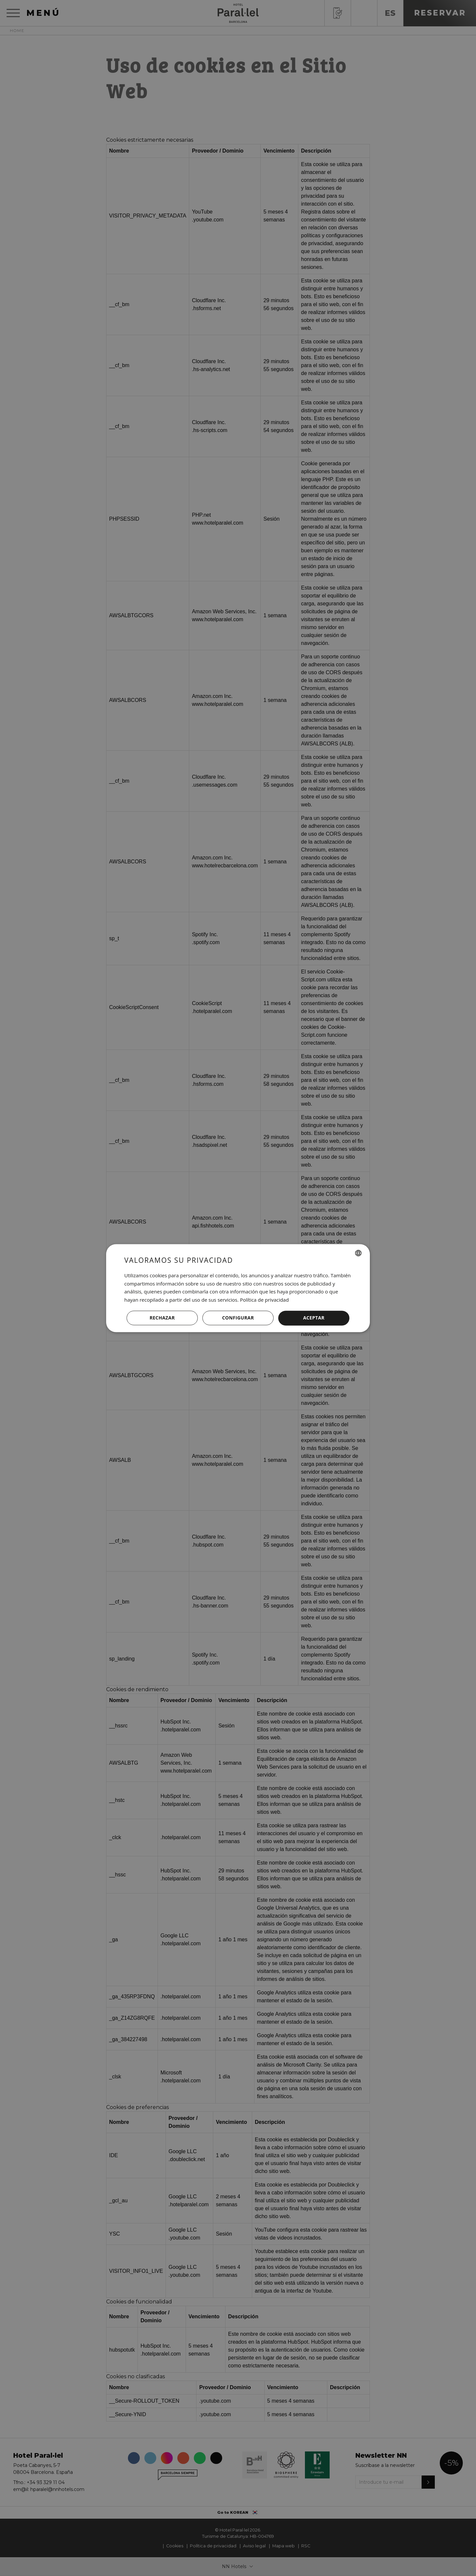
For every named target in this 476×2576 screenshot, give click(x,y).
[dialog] (238, 1288)
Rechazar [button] (162, 1318)
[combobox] (358, 1253)
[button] (238, 1318)
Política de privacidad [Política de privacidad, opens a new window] (264, 1300)
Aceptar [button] (313, 1318)
